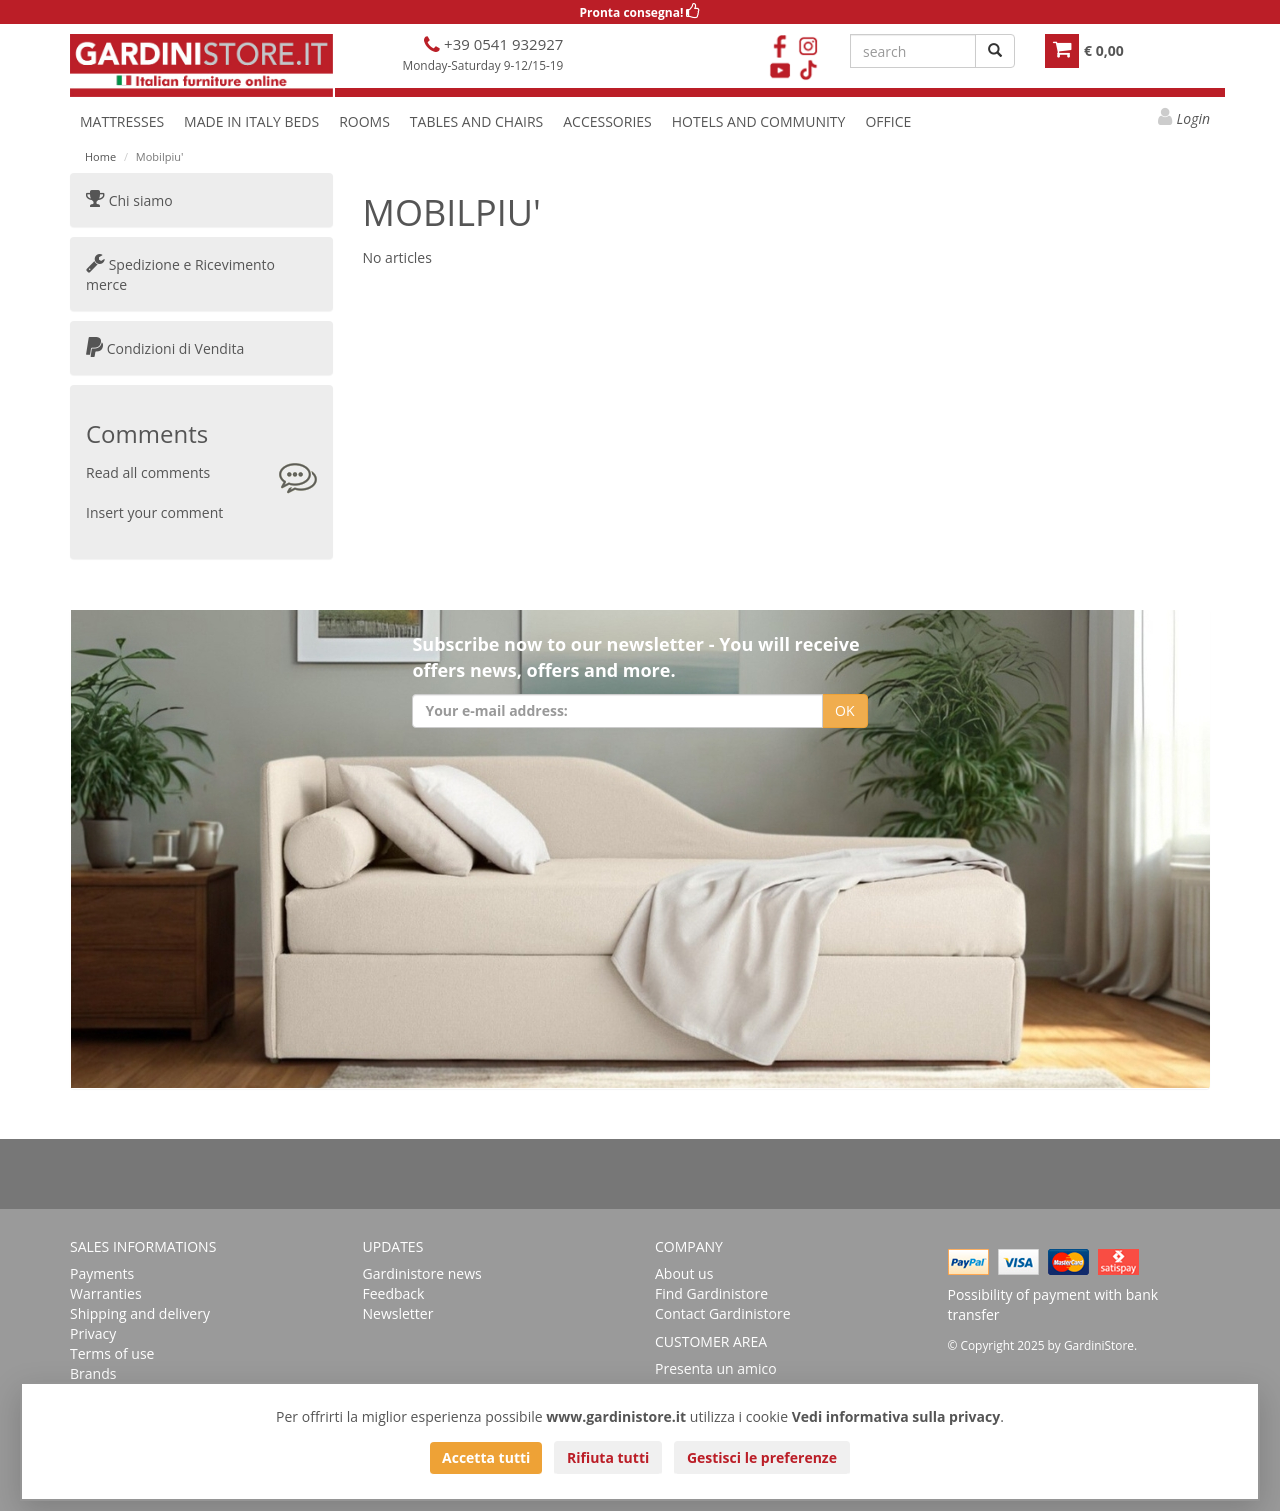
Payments (102, 1273)
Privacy (93, 1333)
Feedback (394, 1293)
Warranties (106, 1293)
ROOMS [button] (364, 121)
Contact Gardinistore (723, 1313)
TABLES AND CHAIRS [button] (476, 121)
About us (684, 1273)
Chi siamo (129, 200)
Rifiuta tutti (608, 1457)
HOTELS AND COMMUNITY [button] (759, 121)
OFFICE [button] (888, 121)
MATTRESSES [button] (122, 121)
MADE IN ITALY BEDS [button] (251, 121)
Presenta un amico (716, 1368)
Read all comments (148, 472)
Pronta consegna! (640, 12)
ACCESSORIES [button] (607, 121)
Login (1193, 118)
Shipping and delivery (140, 1313)
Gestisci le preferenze (762, 1457)
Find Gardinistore (711, 1293)
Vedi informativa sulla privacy (896, 1416)
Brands (93, 1373)
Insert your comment (154, 512)
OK (844, 710)
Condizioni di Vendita (165, 348)
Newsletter (398, 1313)
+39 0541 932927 (501, 44)
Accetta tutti (486, 1457)
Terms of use (112, 1353)
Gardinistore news (422, 1273)
